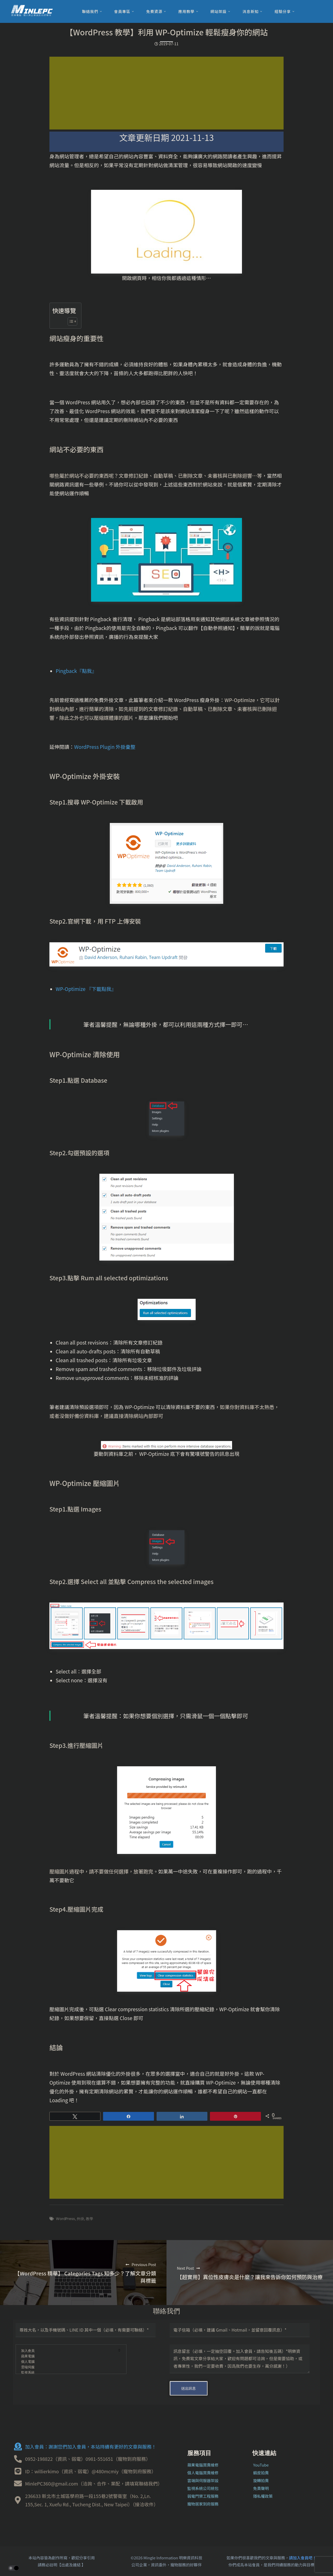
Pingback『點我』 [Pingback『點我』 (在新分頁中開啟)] (76, 670)
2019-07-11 (166, 43)
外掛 (80, 2218)
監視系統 (67, 2373)
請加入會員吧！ (302, 2557)
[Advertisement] (166, 93)
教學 (89, 2218)
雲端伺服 (67, 2367)
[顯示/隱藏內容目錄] (70, 321)
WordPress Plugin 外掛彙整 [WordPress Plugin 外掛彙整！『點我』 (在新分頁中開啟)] (105, 746)
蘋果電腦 (67, 2356)
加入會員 (67, 2351)
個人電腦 (67, 2362)
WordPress (65, 2218)
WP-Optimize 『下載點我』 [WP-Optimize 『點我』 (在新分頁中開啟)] (86, 988)
